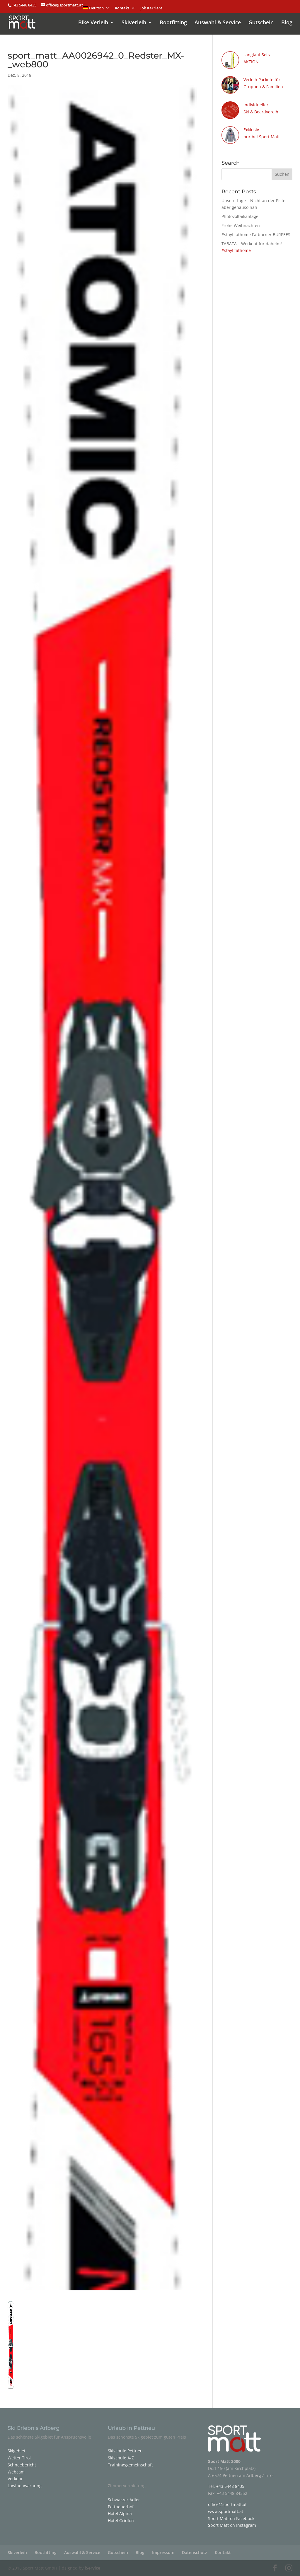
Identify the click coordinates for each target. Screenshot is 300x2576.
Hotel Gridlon (121, 2520)
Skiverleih (134, 23)
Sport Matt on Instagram (232, 2525)
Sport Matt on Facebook (231, 2518)
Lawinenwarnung (25, 2485)
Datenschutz (194, 2552)
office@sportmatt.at (227, 2504)
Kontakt (122, 8)
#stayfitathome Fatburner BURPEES (255, 234)
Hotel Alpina (120, 2513)
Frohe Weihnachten (240, 225)
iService (92, 2568)
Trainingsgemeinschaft (130, 2465)
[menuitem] (96, 9)
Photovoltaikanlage (239, 216)
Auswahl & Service (218, 23)
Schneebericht (22, 2465)
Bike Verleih (93, 23)
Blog (286, 23)
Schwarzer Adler (124, 2499)
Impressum (163, 2552)
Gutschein (261, 23)
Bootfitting (173, 23)
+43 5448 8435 (24, 5)
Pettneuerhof (121, 2506)
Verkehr (15, 2478)
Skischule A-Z (121, 2458)
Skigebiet (16, 2451)
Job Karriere (151, 8)
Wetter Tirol (19, 2458)
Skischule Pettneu (125, 2451)
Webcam (16, 2472)
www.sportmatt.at (225, 2511)
